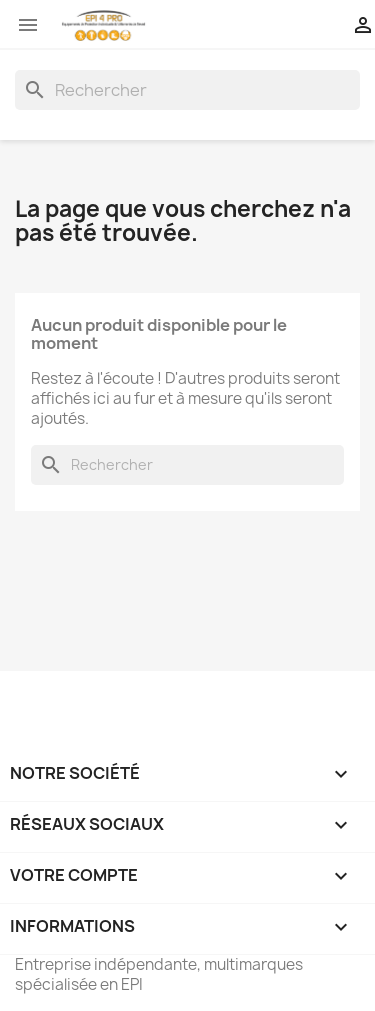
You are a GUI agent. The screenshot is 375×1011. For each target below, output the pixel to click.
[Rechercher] (187, 90)
